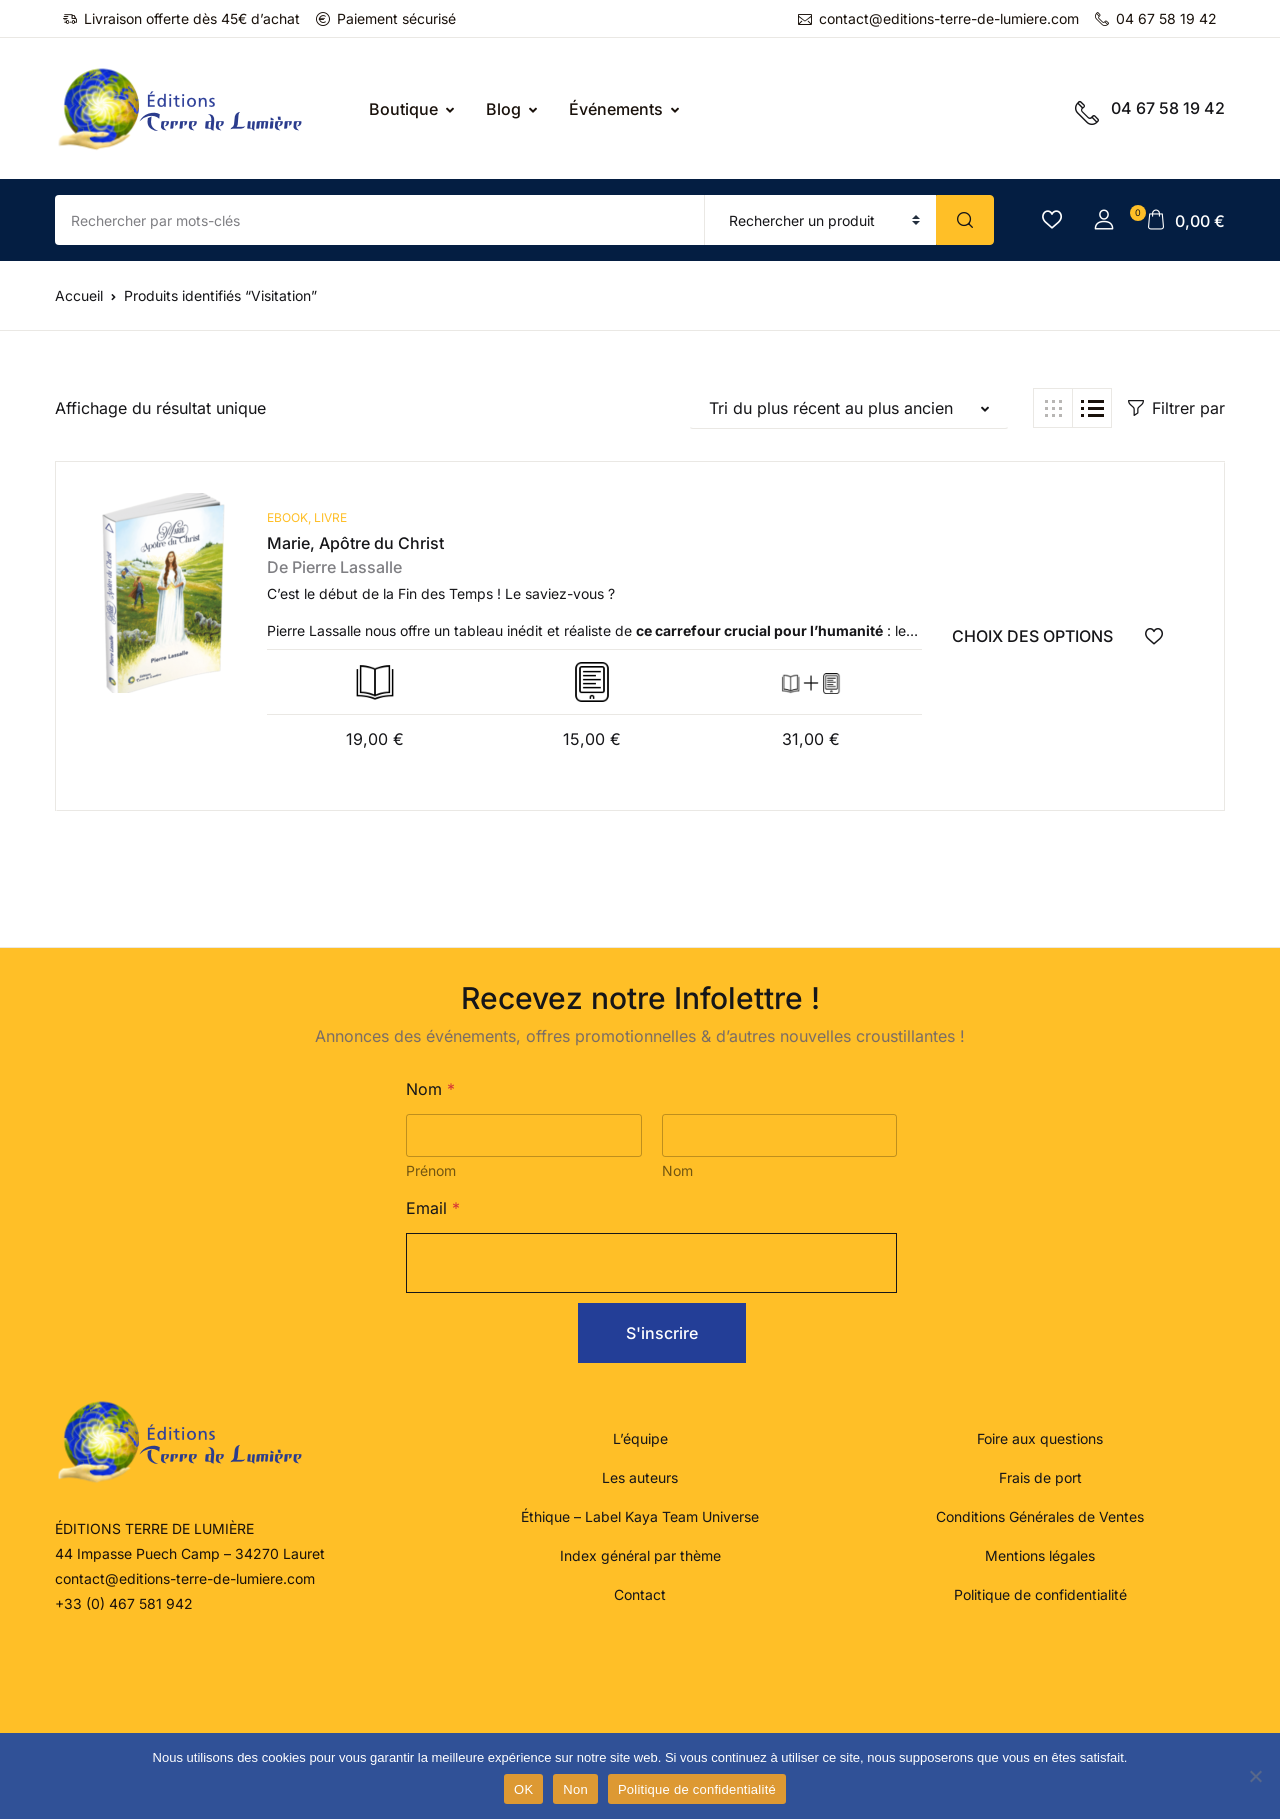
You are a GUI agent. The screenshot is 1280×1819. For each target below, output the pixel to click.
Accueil (79, 295)
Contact (640, 1593)
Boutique (403, 109)
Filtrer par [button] (1176, 408)
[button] (1104, 220)
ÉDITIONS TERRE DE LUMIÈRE (154, 1527)
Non (575, 1789)
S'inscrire (662, 1332)
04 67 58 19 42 (1156, 18)
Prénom (431, 1169)
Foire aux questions (1040, 1437)
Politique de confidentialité (1040, 1593)
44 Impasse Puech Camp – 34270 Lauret (190, 1552)
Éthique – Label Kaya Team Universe (640, 1515)
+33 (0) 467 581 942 (124, 1602)
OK (523, 1789)
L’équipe (640, 1437)
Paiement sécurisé (386, 18)
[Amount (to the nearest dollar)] (380, 220)
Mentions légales (1040, 1554)
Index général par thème (640, 1554)
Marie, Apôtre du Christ (355, 543)
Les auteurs (640, 1476)
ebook (287, 517)
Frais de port (1040, 1476)
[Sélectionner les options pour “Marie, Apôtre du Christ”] (1054, 636)
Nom (677, 1169)
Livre (330, 517)
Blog (503, 109)
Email (433, 1207)
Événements (616, 109)
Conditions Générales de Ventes (1040, 1515)
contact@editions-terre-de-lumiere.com (938, 18)
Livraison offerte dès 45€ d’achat (181, 18)
